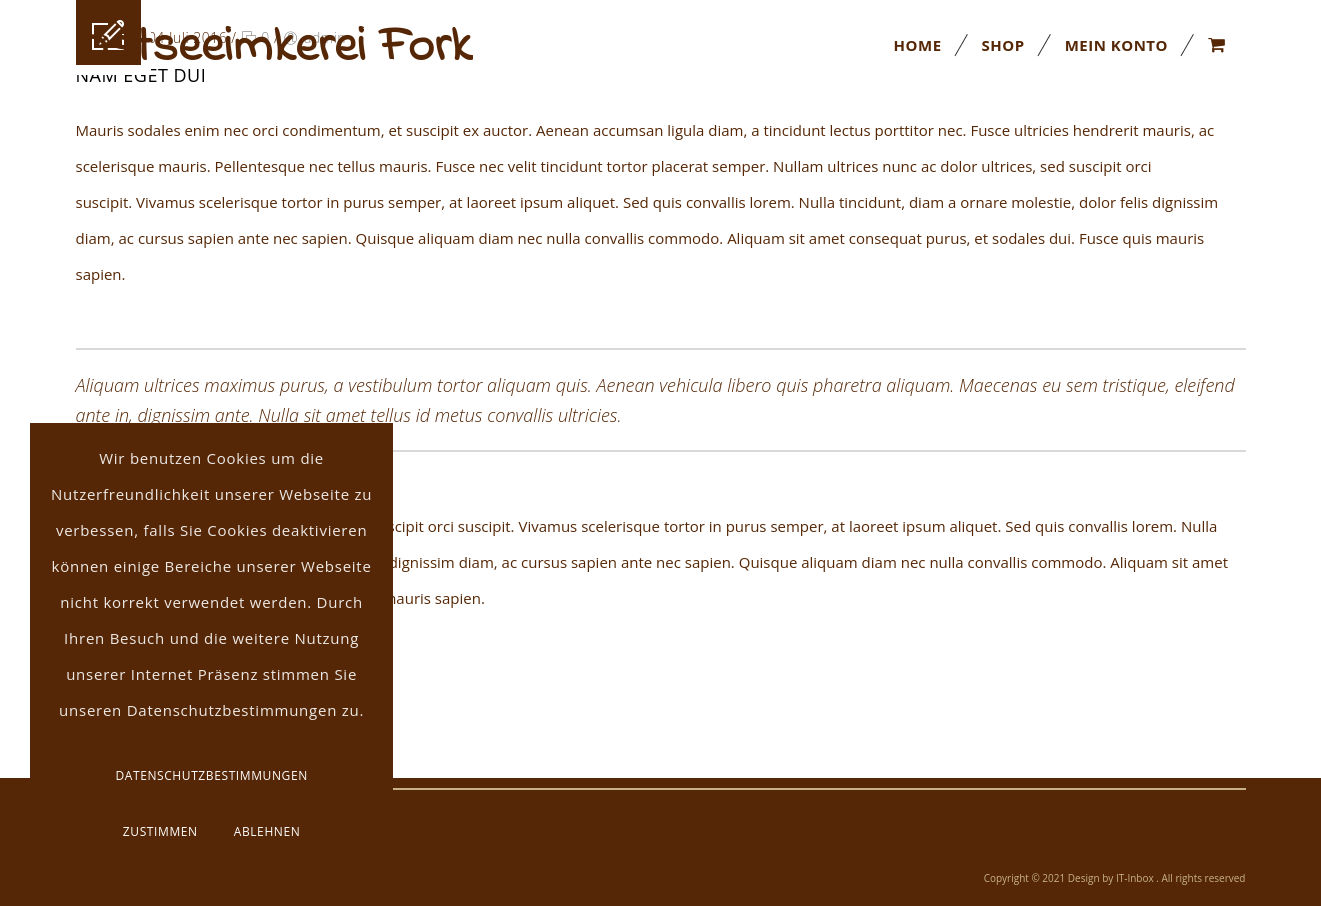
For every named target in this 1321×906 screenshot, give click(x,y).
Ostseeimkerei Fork (274, 47)
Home (918, 45)
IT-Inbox (1136, 878)
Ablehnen (267, 831)
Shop (1003, 45)
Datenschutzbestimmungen (211, 775)
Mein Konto (1116, 45)
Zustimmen (160, 831)
